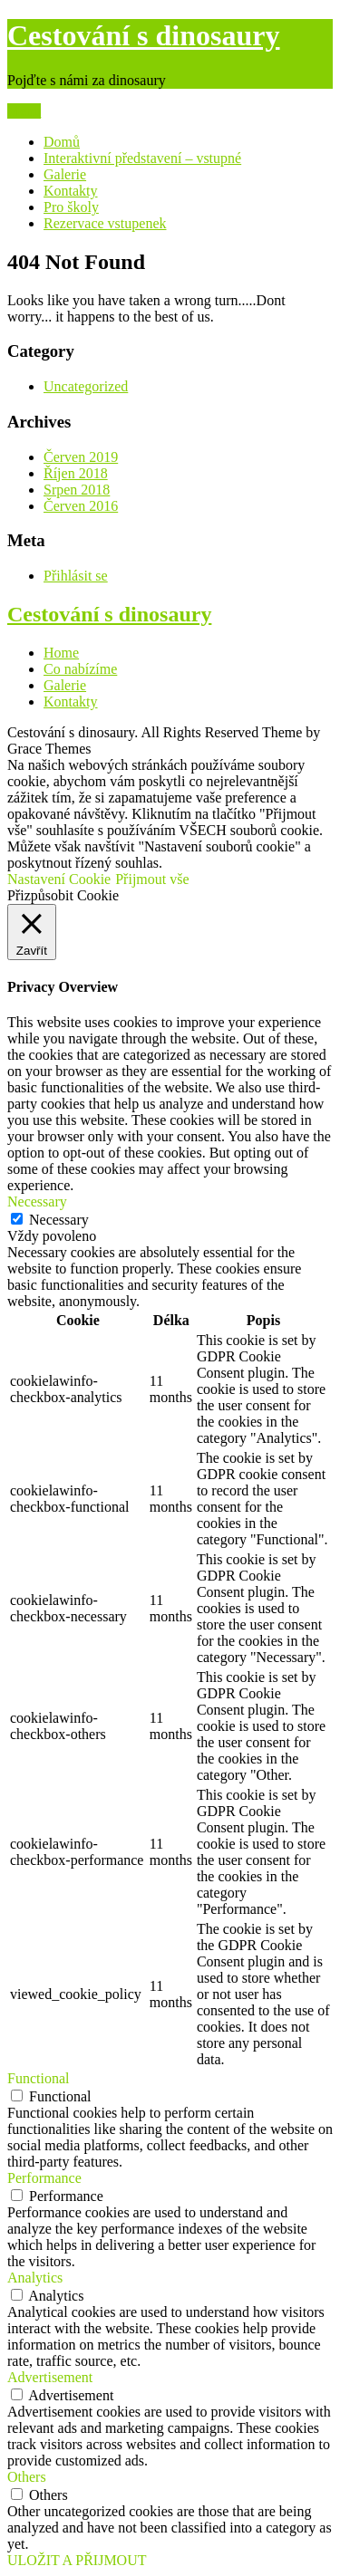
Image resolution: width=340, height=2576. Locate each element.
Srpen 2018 (77, 489)
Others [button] (26, 2477)
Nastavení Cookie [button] (59, 879)
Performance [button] (44, 2178)
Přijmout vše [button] (152, 879)
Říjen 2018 (76, 473)
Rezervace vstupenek (105, 223)
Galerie (65, 174)
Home (61, 652)
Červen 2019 (81, 457)
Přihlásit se (76, 575)
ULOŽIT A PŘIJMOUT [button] (77, 2560)
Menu (24, 111)
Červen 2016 (81, 506)
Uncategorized (86, 386)
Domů (62, 141)
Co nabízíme (80, 669)
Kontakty (71, 190)
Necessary (59, 1219)
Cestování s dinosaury (143, 35)
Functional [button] (38, 2078)
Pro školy (71, 207)
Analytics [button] (35, 2277)
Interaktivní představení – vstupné (142, 158)
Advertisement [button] (49, 2377)
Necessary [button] (37, 1201)
